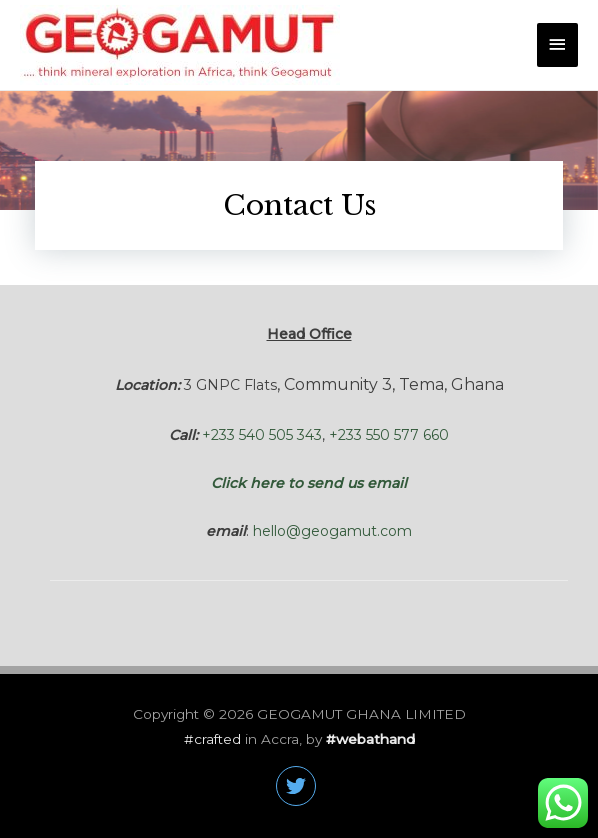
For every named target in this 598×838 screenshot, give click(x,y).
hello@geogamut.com (332, 531)
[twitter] (299, 786)
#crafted (214, 739)
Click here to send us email (309, 483)
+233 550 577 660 (389, 435)
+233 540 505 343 (262, 435)
